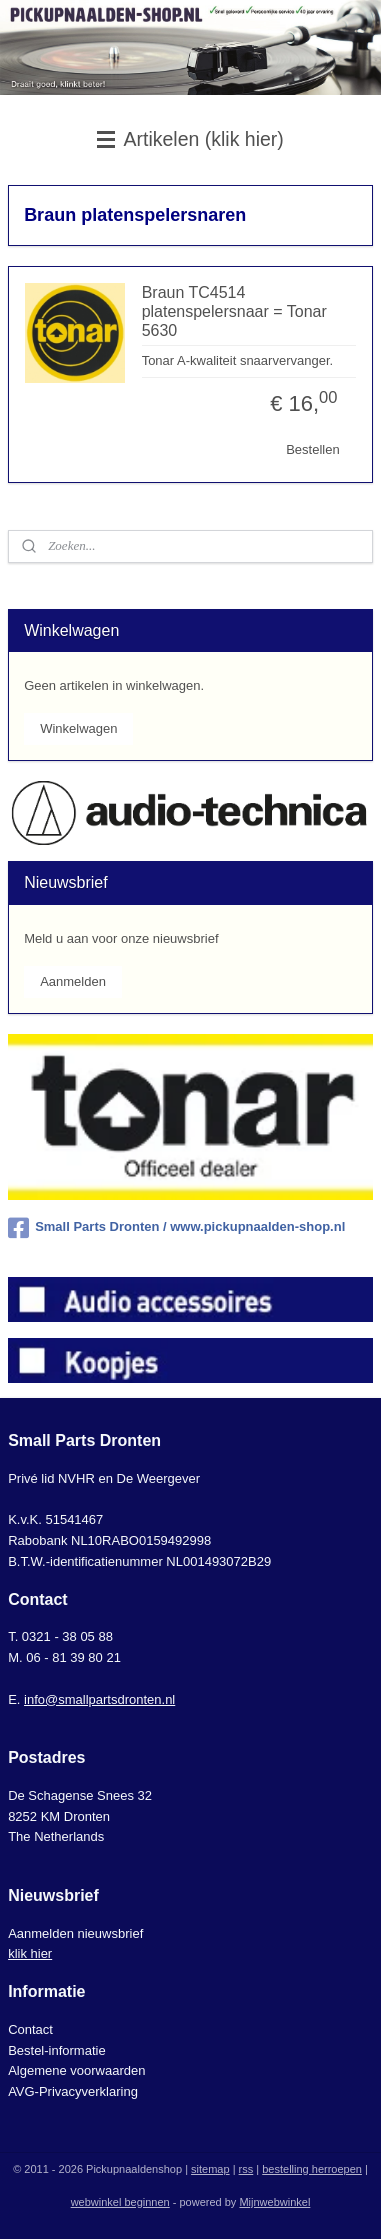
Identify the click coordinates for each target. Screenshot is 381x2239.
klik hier (30, 1953)
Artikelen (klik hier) (190, 139)
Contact (30, 2029)
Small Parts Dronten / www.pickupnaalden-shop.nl (176, 1228)
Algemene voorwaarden (76, 2070)
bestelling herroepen (312, 2169)
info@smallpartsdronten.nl (99, 1699)
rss (246, 2169)
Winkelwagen (78, 728)
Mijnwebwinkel (274, 2202)
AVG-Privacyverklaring (73, 2091)
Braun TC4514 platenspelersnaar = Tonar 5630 (234, 311)
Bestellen (312, 449)
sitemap (210, 2169)
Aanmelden (73, 981)
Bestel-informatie (57, 2050)
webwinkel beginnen (120, 2202)
